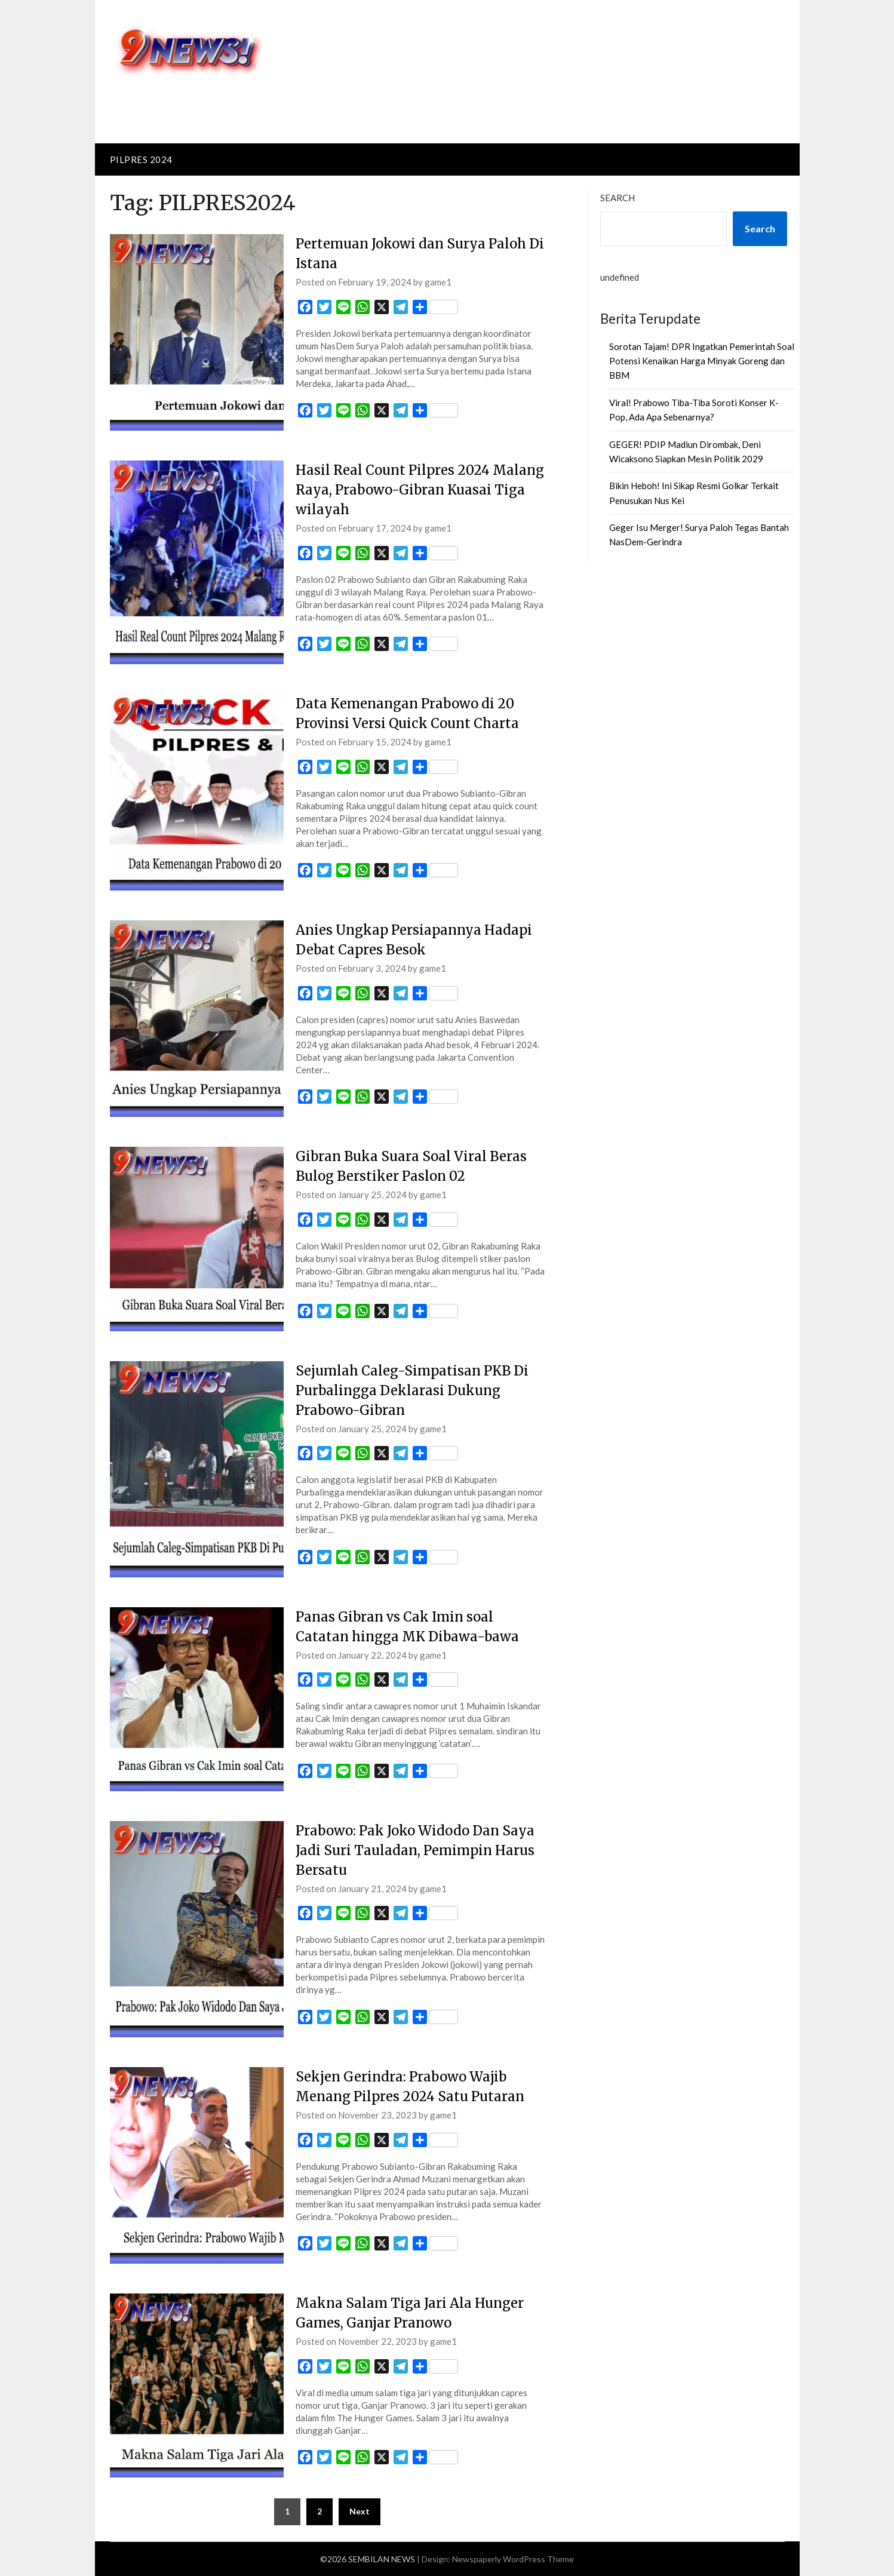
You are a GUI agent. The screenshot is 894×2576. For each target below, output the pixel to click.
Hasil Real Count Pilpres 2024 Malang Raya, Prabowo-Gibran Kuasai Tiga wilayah (420, 490)
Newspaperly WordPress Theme (513, 2559)
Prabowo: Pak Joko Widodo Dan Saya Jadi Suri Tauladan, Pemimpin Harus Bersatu (415, 1850)
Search (617, 197)
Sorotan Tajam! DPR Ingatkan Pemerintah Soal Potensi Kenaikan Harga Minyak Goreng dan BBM (701, 361)
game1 (438, 282)
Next (359, 2511)
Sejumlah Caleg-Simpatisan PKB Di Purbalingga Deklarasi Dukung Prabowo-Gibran (412, 1390)
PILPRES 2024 (141, 159)
